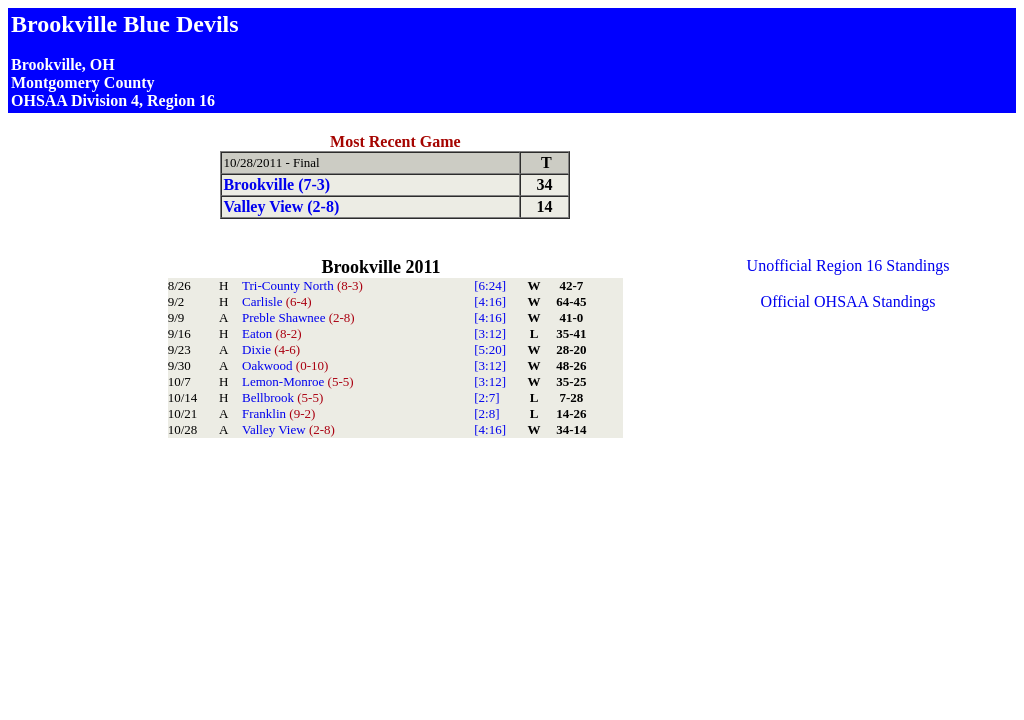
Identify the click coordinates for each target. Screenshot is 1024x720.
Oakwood (285, 365)
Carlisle (277, 301)
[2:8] (486, 413)
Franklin (278, 413)
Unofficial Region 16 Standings (848, 265)
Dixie (271, 349)
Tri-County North (302, 285)
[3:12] (490, 333)
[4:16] (490, 301)
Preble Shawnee (298, 317)
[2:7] (486, 397)
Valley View (288, 429)
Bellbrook (282, 397)
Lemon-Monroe (298, 381)
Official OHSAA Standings (848, 301)
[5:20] (490, 349)
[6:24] (490, 285)
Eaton (272, 333)
